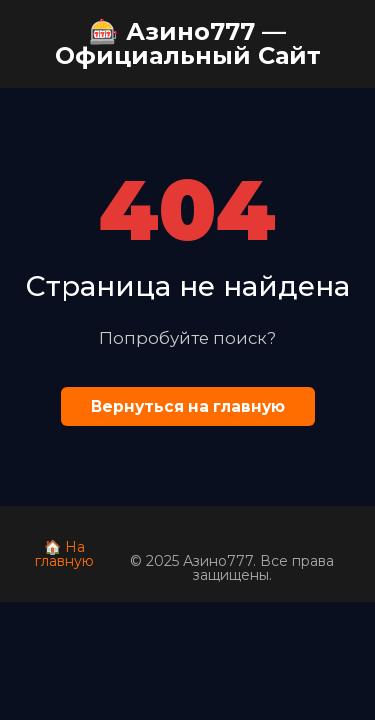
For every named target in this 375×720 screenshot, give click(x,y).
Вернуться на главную (188, 406)
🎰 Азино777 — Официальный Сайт (188, 43)
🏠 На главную (64, 554)
